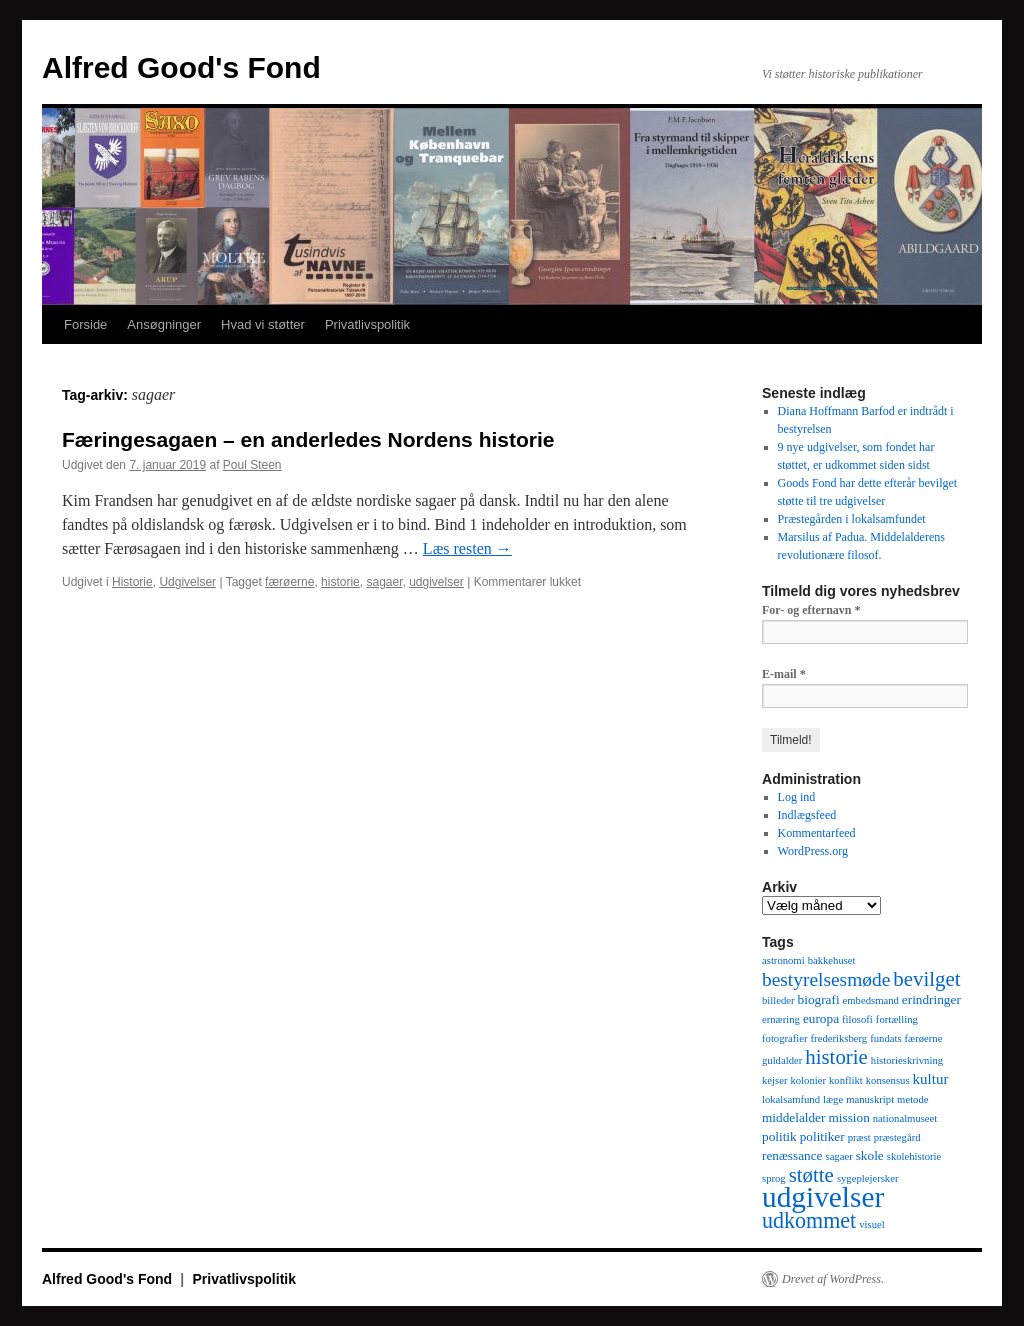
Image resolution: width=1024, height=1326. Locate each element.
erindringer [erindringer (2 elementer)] (931, 999)
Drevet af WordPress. (833, 1279)
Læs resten (467, 548)
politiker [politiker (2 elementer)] (822, 1136)
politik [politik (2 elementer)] (779, 1136)
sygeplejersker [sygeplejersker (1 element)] (868, 1178)
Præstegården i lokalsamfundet (852, 519)
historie (340, 582)
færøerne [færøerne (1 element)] (924, 1038)
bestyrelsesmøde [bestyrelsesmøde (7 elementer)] (826, 979)
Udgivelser (187, 582)
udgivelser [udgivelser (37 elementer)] (823, 1197)
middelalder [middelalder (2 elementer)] (793, 1117)
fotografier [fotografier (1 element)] (785, 1038)
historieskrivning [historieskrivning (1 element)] (907, 1060)
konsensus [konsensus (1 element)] (888, 1080)
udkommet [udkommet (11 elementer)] (809, 1220)
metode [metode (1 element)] (912, 1099)
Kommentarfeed (817, 833)
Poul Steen (252, 465)
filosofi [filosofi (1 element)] (857, 1019)
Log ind (797, 797)
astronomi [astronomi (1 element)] (783, 960)
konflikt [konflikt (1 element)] (846, 1080)
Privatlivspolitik (367, 324)
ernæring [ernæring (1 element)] (781, 1019)
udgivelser (436, 582)
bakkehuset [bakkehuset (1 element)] (832, 960)
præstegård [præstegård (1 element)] (897, 1137)
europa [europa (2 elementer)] (821, 1018)
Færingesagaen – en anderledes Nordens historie (308, 439)
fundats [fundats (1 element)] (885, 1038)
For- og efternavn (811, 610)
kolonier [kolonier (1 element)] (808, 1080)
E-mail (784, 674)
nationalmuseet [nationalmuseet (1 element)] (905, 1118)
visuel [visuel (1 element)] (871, 1224)
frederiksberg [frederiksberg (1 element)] (839, 1038)
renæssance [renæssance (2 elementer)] (792, 1155)
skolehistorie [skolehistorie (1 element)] (914, 1156)
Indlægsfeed (807, 815)
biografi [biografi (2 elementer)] (819, 999)
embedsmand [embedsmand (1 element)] (871, 1000)
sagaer (384, 582)
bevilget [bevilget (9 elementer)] (926, 979)
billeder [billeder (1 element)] (778, 1000)
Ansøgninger (164, 324)
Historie (132, 582)
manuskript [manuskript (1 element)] (870, 1099)
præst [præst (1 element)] (859, 1137)
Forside (85, 324)
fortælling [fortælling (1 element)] (897, 1019)
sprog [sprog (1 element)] (774, 1178)
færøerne (289, 582)
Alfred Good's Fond (181, 67)
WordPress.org (813, 851)
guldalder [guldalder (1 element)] (782, 1060)
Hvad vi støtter (263, 324)
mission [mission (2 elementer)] (848, 1117)
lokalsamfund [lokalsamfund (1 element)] (791, 1099)
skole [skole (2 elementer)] (870, 1155)
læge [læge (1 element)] (833, 1099)
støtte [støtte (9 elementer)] (811, 1175)
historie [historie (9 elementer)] (836, 1057)
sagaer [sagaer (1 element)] (838, 1156)
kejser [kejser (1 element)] (774, 1080)
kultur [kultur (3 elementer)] (931, 1079)
